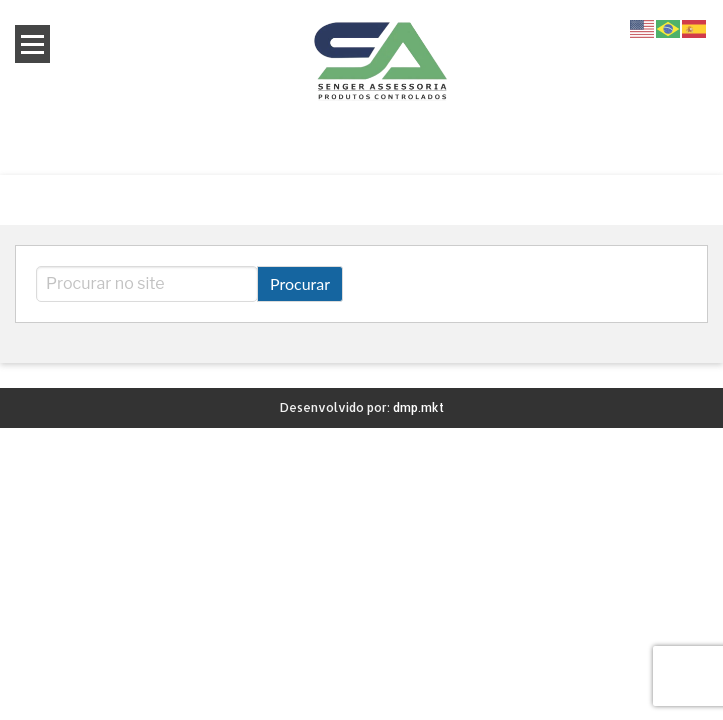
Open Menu (32, 44)
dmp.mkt (418, 407)
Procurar (300, 283)
